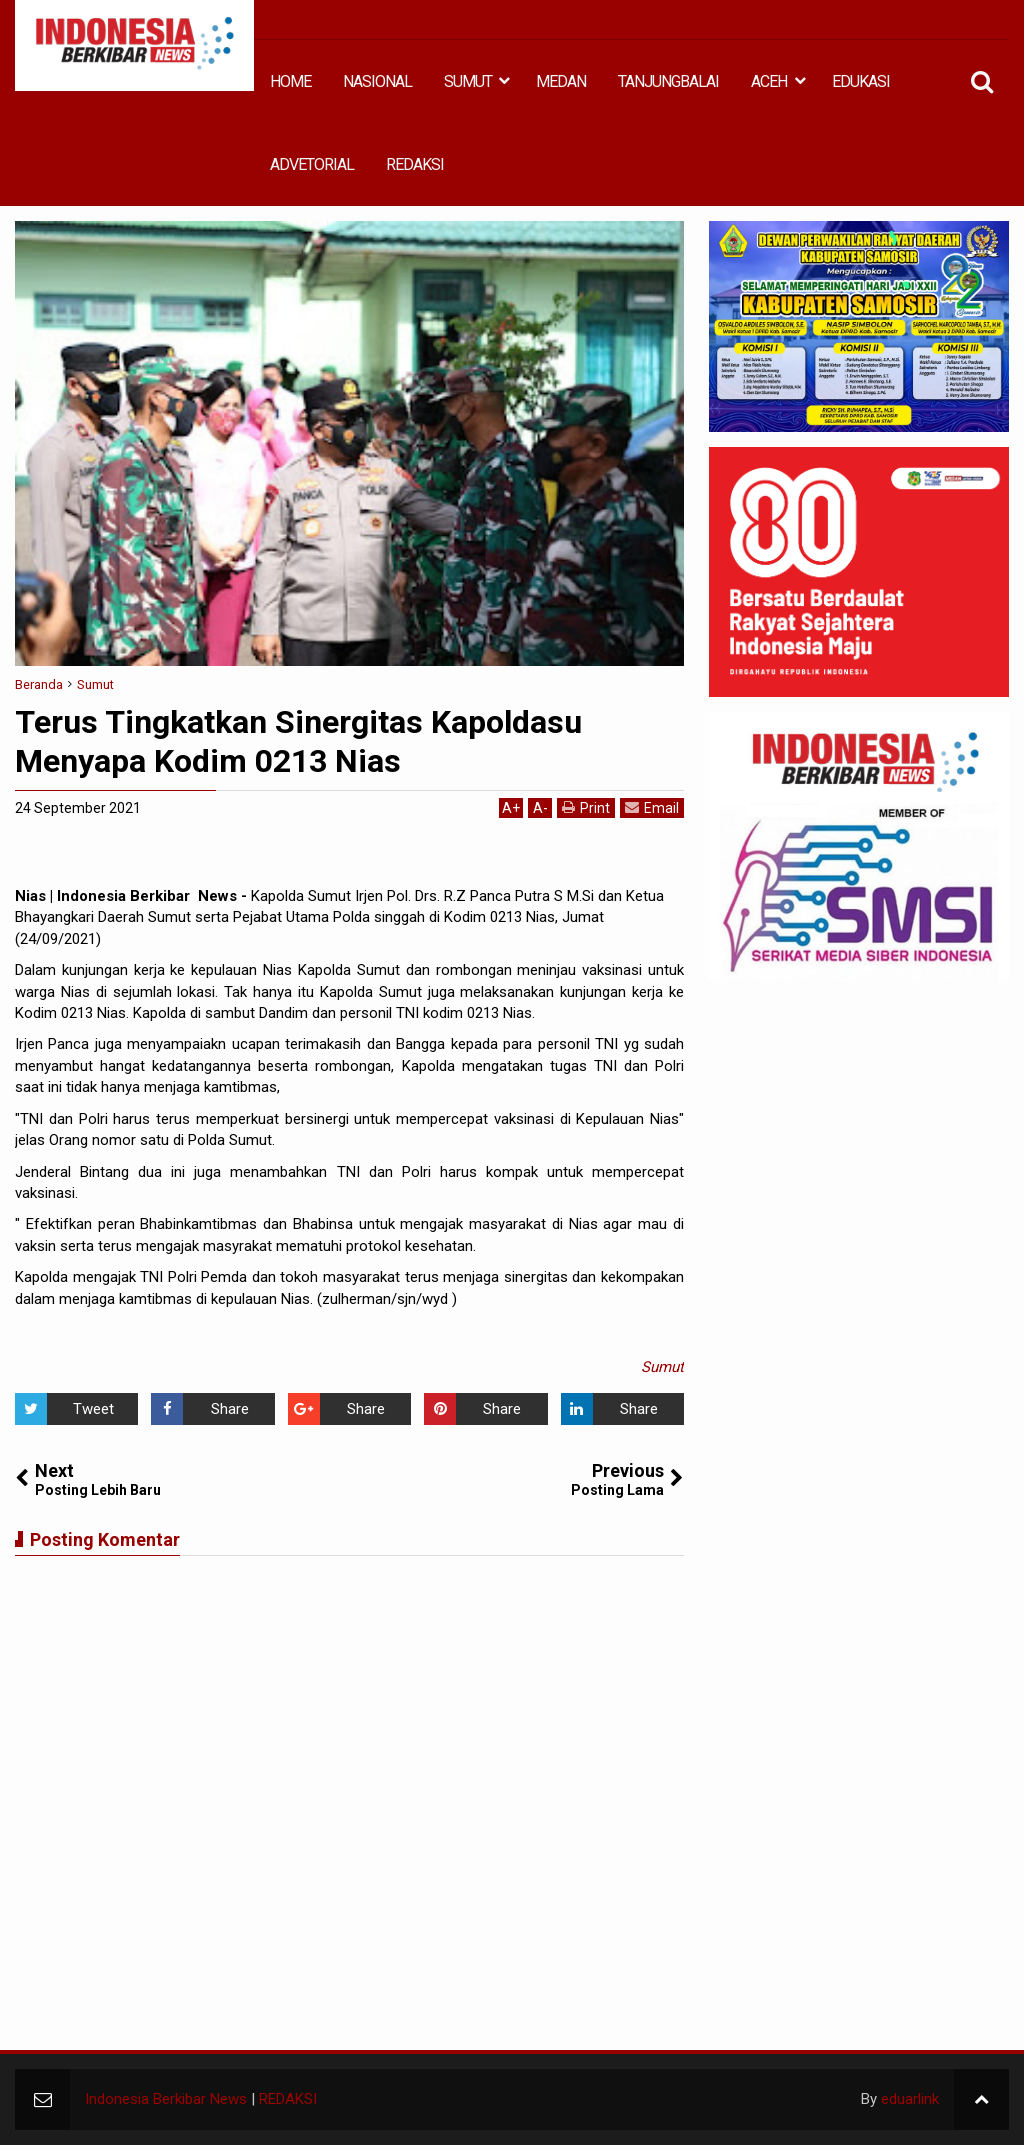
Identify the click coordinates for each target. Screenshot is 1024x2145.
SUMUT (468, 81)
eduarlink (910, 2099)
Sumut (662, 1367)
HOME (290, 81)
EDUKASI (861, 81)
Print (586, 807)
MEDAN (561, 81)
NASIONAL (377, 81)
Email (652, 807)
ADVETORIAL (312, 164)
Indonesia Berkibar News (166, 2099)
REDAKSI (415, 164)
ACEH (769, 81)
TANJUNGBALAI (668, 81)
